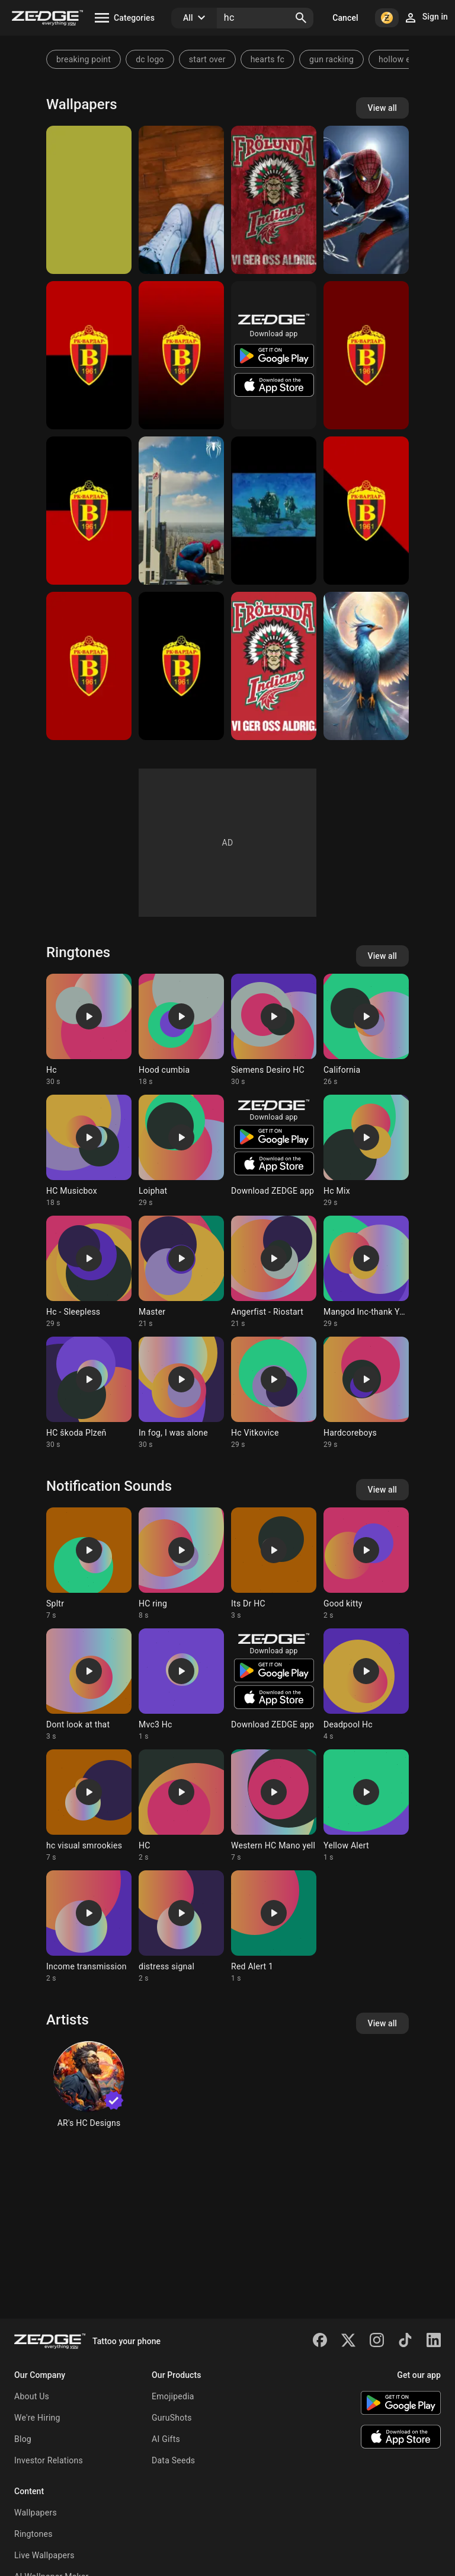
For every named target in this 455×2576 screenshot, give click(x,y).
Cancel (345, 18)
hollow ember (404, 59)
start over (207, 59)
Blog (22, 2439)
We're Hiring (37, 2417)
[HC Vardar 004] (89, 355)
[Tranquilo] (181, 200)
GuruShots (172, 2417)
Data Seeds (173, 2460)
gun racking (331, 59)
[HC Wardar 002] (89, 666)
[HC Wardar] (181, 355)
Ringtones (33, 2534)
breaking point (83, 59)
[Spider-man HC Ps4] (181, 510)
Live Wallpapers (44, 2555)
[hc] (366, 666)
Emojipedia (173, 2396)
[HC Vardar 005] (366, 355)
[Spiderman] (366, 200)
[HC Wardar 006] (366, 510)
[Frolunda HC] (273, 666)
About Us (31, 2396)
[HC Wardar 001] (181, 666)
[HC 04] (273, 510)
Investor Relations (48, 2460)
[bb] (89, 200)
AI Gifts (166, 2439)
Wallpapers (35, 2512)
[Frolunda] (273, 200)
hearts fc (267, 59)
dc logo (150, 59)
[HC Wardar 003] (89, 510)
